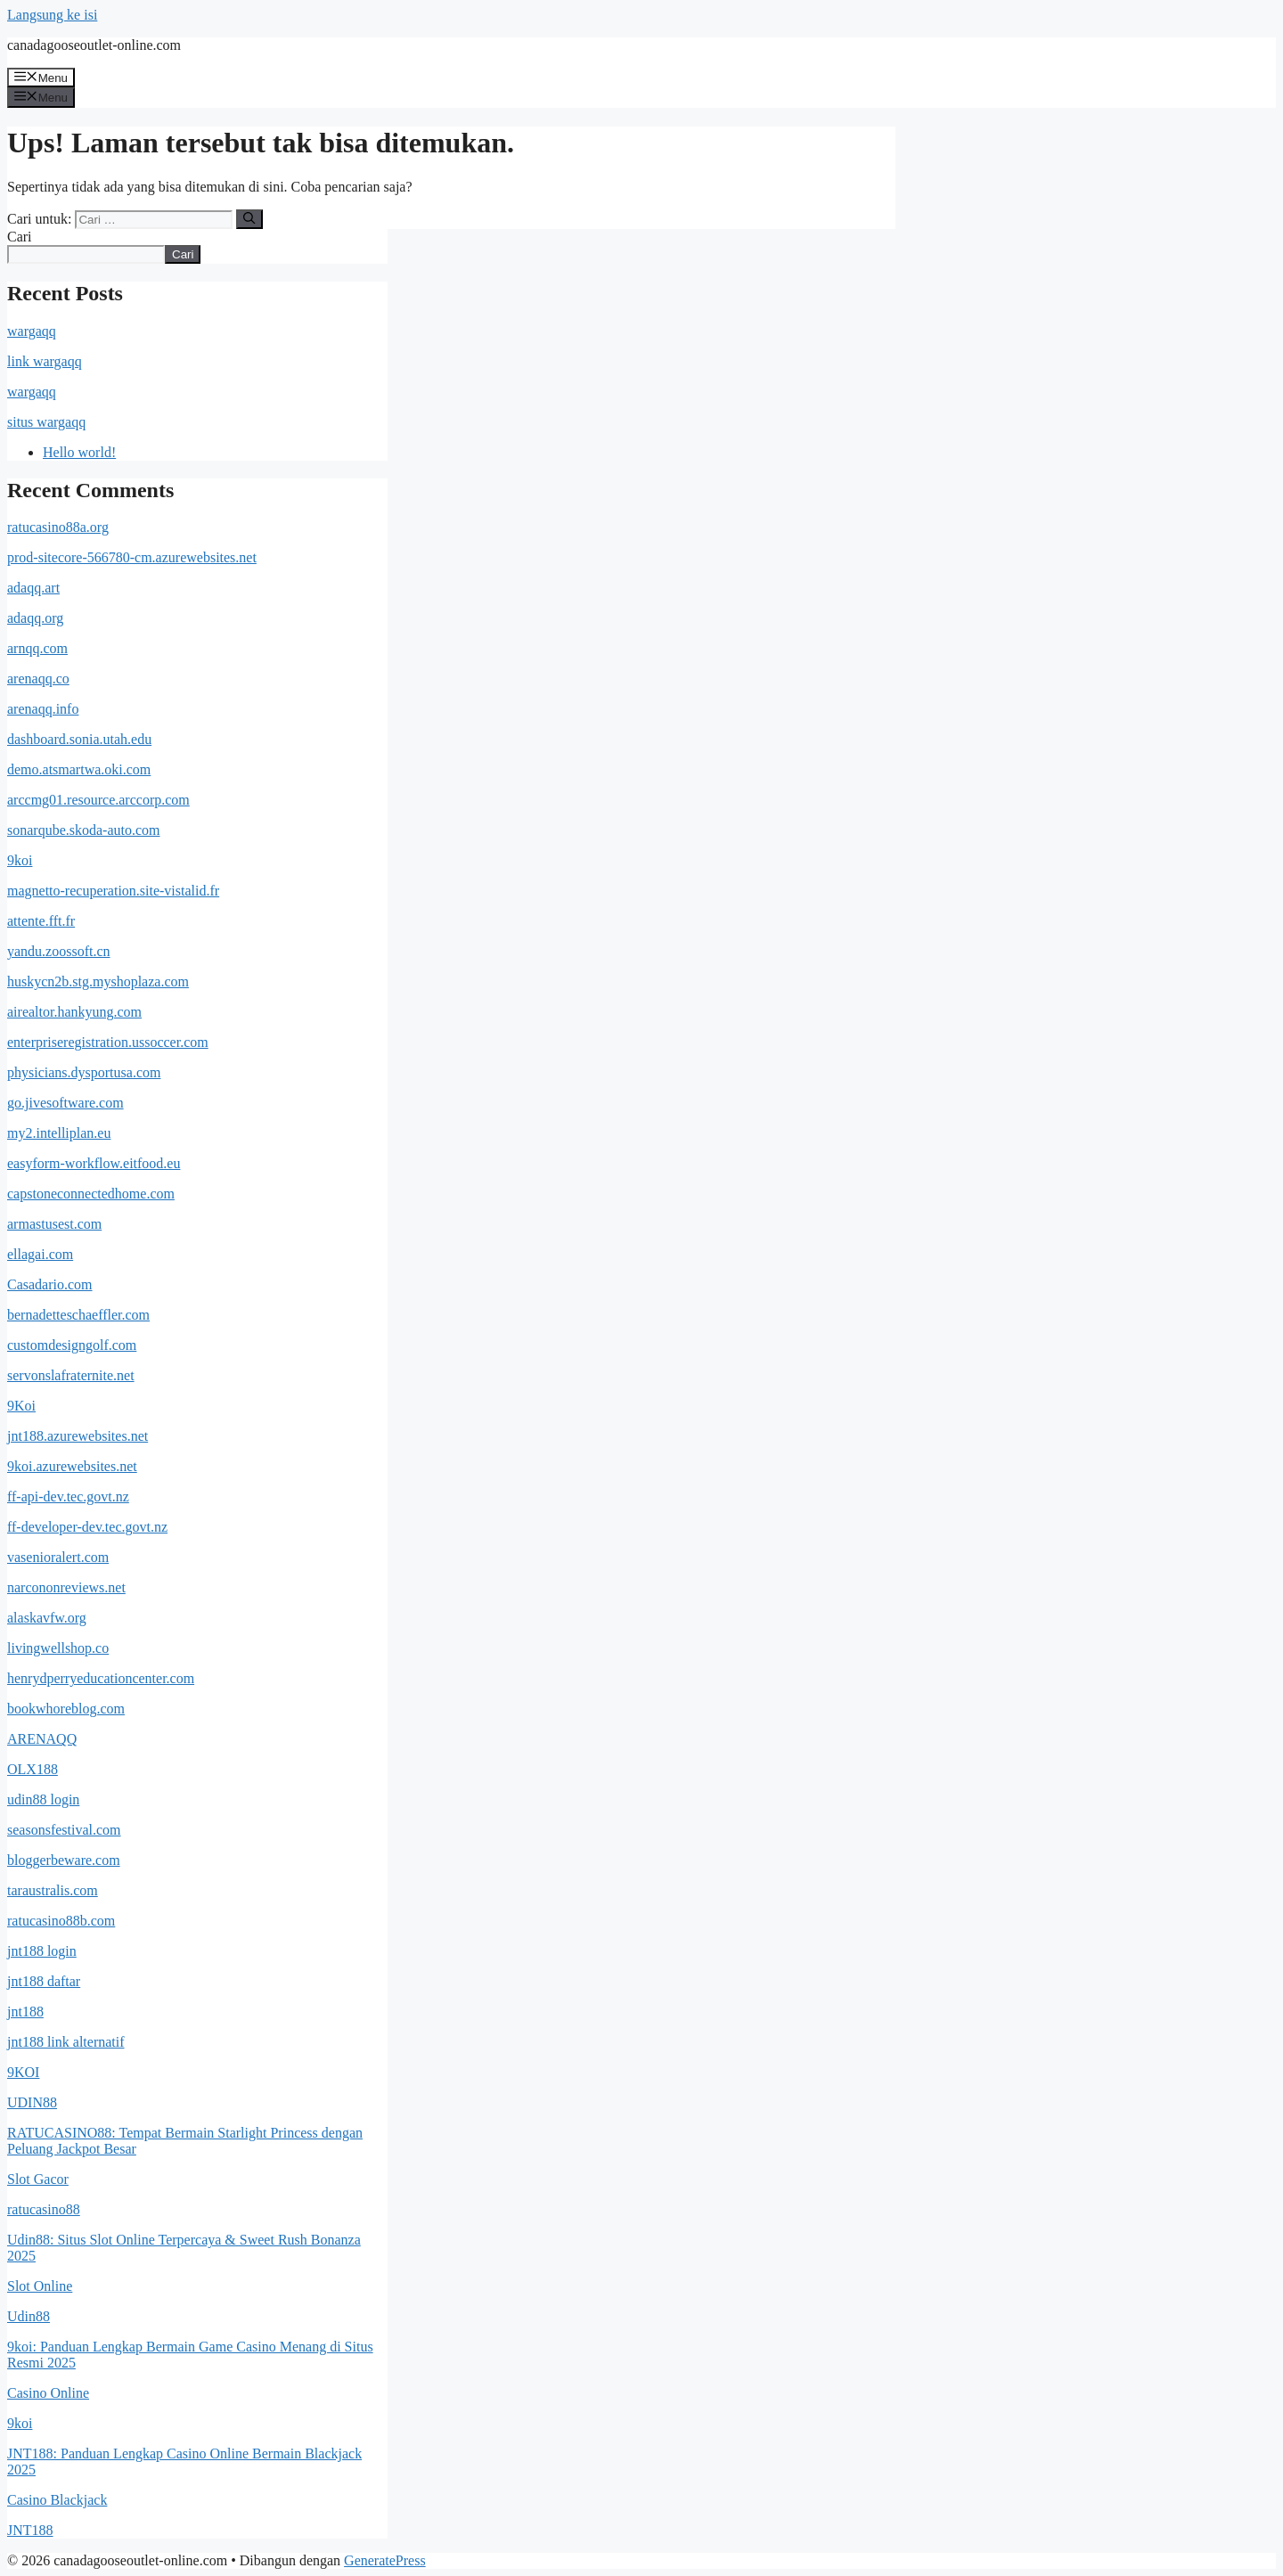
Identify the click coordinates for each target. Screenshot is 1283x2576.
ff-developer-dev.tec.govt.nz (87, 1526)
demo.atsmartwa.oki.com (79, 769)
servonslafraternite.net (71, 1375)
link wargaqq (44, 361)
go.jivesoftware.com (65, 1102)
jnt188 (25, 2011)
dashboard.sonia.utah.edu (79, 739)
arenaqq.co (38, 678)
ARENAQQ (42, 1738)
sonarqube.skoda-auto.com (83, 830)
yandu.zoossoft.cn (58, 951)
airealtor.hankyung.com (74, 1011)
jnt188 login (42, 1951)
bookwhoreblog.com (66, 1708)
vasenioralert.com (58, 1557)
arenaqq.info (42, 708)
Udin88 (28, 2316)
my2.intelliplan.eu (58, 1133)
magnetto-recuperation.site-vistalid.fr (113, 890)
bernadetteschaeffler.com (78, 1314)
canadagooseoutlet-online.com (94, 45)
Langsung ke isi (52, 14)
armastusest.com (54, 1223)
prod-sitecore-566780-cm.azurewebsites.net (132, 557)
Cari (19, 236)
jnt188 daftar (43, 1981)
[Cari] (249, 219)
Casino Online (48, 2392)
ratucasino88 (43, 2209)
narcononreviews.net (66, 1587)
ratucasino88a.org (58, 527)
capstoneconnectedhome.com (91, 1193)
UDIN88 (32, 2102)
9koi (19, 860)
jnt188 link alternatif (66, 2041)
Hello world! (79, 452)
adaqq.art (33, 587)
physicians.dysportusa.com (83, 1072)
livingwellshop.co (58, 1648)
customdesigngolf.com (71, 1345)
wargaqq (31, 331)
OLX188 (32, 1769)
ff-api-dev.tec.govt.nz (68, 1496)
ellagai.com (40, 1254)
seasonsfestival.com (64, 1829)
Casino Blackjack (57, 2499)
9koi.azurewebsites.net (72, 1466)
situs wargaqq (46, 421)
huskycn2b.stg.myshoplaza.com (98, 981)
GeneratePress (385, 2560)
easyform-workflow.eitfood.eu (93, 1163)
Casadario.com (50, 1284)
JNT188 (30, 2530)
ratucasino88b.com (61, 1920)
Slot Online (39, 2286)
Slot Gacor (38, 2179)
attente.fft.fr (41, 920)
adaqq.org (35, 618)
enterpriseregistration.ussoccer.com (107, 1042)
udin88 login (43, 1799)
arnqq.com (37, 648)
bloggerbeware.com (63, 1860)
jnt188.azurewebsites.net (77, 1435)
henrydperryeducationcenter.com (100, 1678)
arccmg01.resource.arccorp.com (98, 799)
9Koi (21, 1405)
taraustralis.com (52, 1890)
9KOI (23, 2072)
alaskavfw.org (46, 1617)
